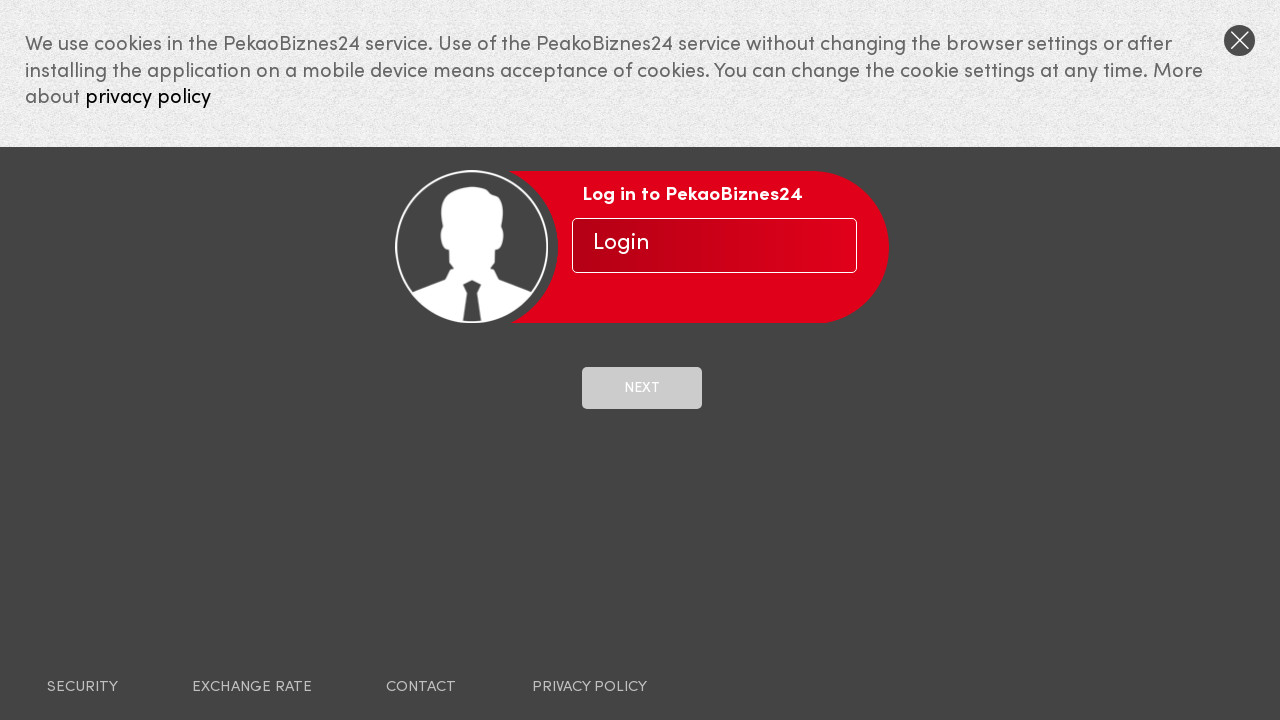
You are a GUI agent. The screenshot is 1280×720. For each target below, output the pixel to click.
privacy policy (148, 98)
